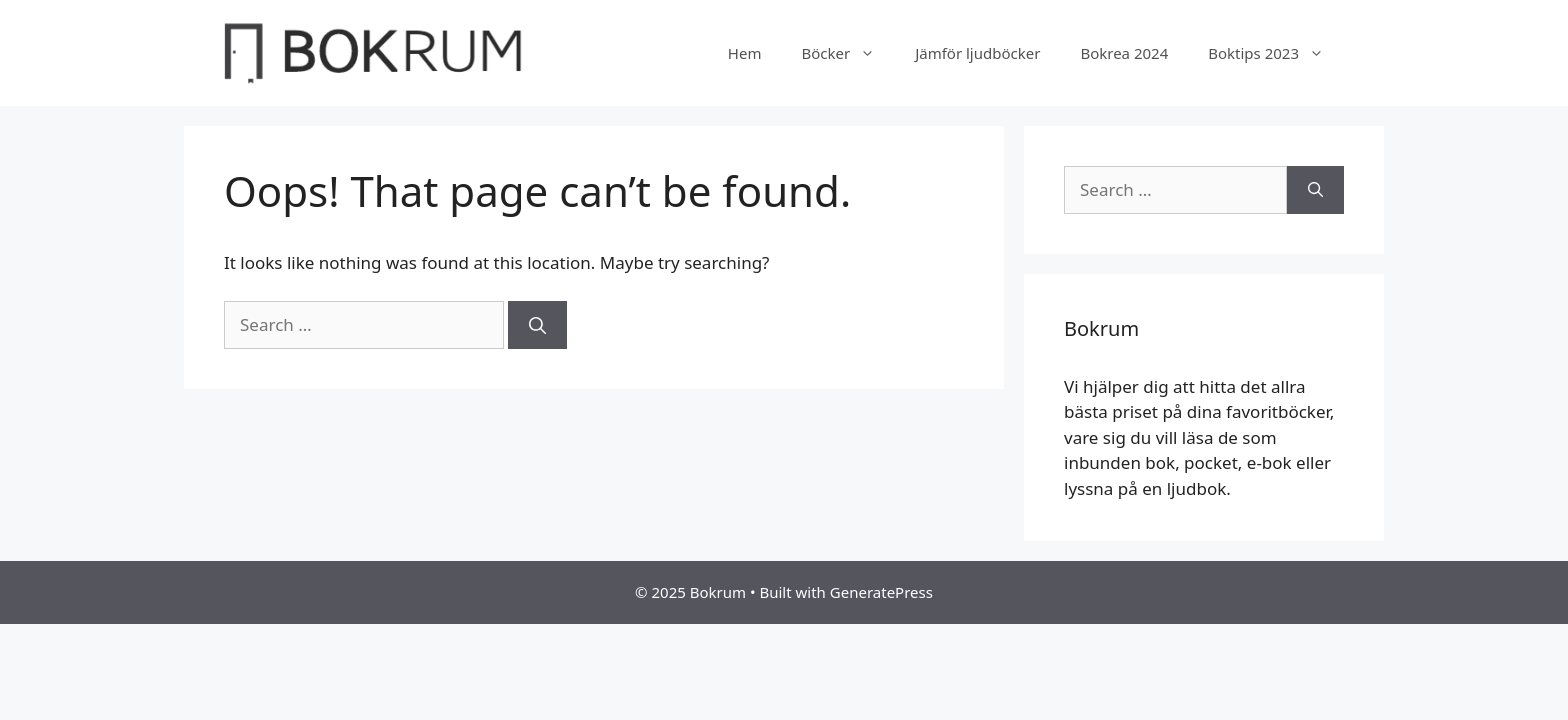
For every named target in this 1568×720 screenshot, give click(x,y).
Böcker (848, 53)
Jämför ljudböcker (977, 53)
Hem (745, 53)
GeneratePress (881, 592)
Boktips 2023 (1276, 53)
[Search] (537, 325)
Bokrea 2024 (1124, 53)
